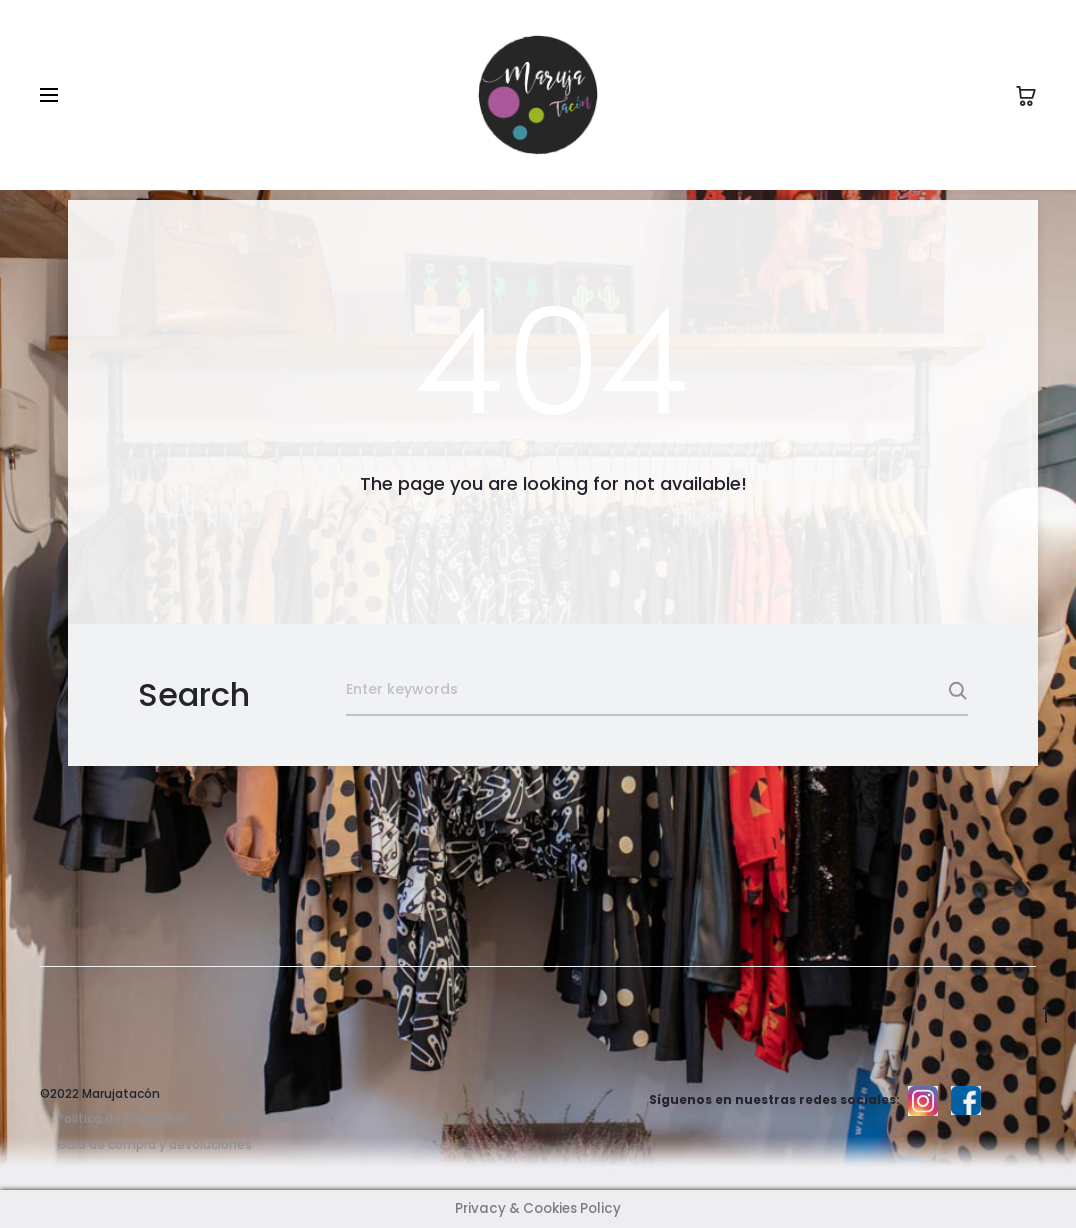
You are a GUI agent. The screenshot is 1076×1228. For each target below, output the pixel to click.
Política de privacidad (122, 1118)
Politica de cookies (279, 1118)
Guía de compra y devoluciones (154, 1144)
